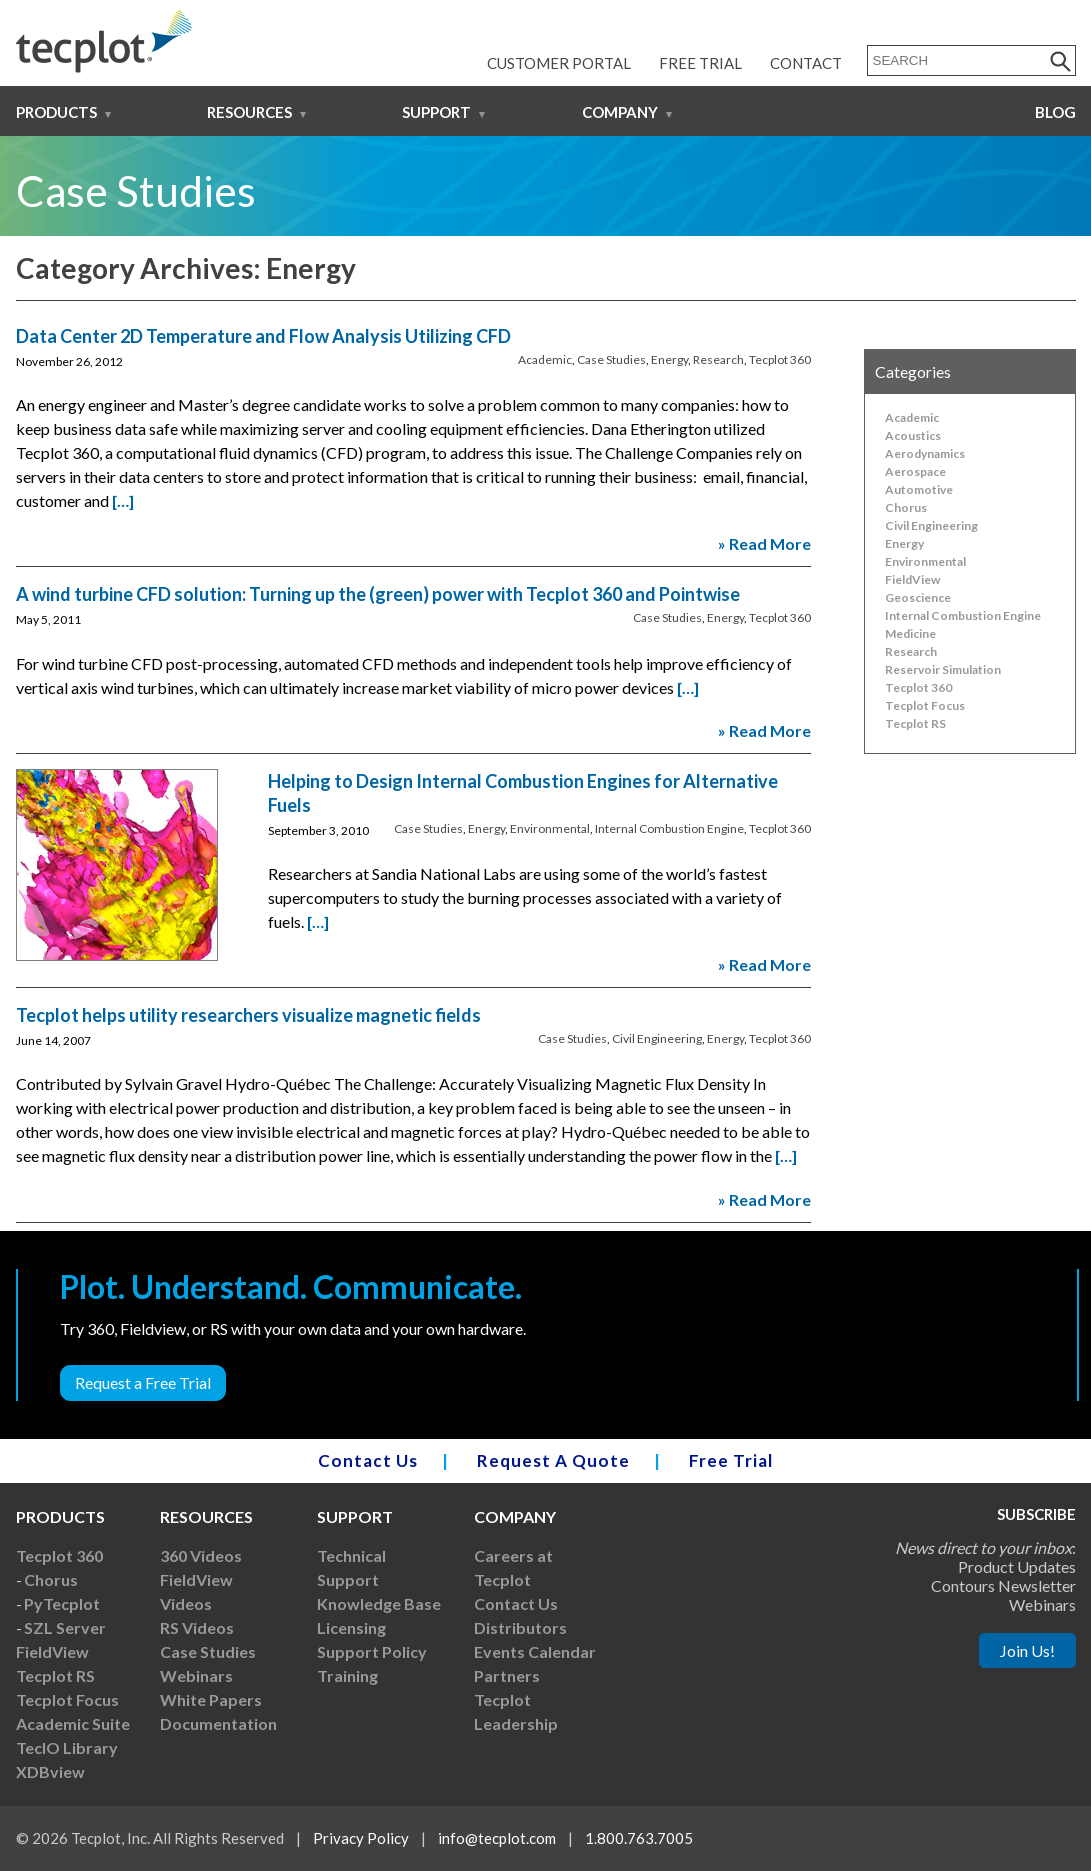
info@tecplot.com (497, 1838)
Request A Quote (553, 1460)
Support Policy (372, 1651)
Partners (507, 1675)
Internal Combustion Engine (669, 828)
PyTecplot (62, 1603)
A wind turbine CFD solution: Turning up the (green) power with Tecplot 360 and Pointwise (378, 594)
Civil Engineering (657, 1038)
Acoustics (913, 435)
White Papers (211, 1699)
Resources (249, 112)
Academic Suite (73, 1723)
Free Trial (700, 63)
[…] (123, 500)
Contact (806, 63)
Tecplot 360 (780, 359)
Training (347, 1675)
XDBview (50, 1771)
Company (620, 112)
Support (436, 112)
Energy (669, 359)
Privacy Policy (361, 1838)
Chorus (906, 507)
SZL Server (65, 1627)
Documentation (218, 1723)
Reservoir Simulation (943, 669)
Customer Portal (559, 63)
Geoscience (918, 597)
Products (56, 112)
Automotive (919, 489)
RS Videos (197, 1627)
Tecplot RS (915, 723)
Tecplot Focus (925, 705)
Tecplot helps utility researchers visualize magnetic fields (248, 1015)
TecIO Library (67, 1747)
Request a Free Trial (143, 1382)
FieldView (912, 579)
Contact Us (368, 1460)
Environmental (550, 828)
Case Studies (611, 359)
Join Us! (1027, 1650)
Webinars (196, 1675)
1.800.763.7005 (639, 1838)
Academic (545, 359)
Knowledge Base (379, 1603)
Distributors (520, 1627)
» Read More (764, 543)
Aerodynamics (925, 453)
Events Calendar (535, 1651)
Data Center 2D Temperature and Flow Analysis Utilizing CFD (263, 336)
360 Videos (201, 1555)
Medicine (910, 633)
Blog (1055, 112)
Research (718, 359)
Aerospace (915, 471)
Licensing (351, 1627)
